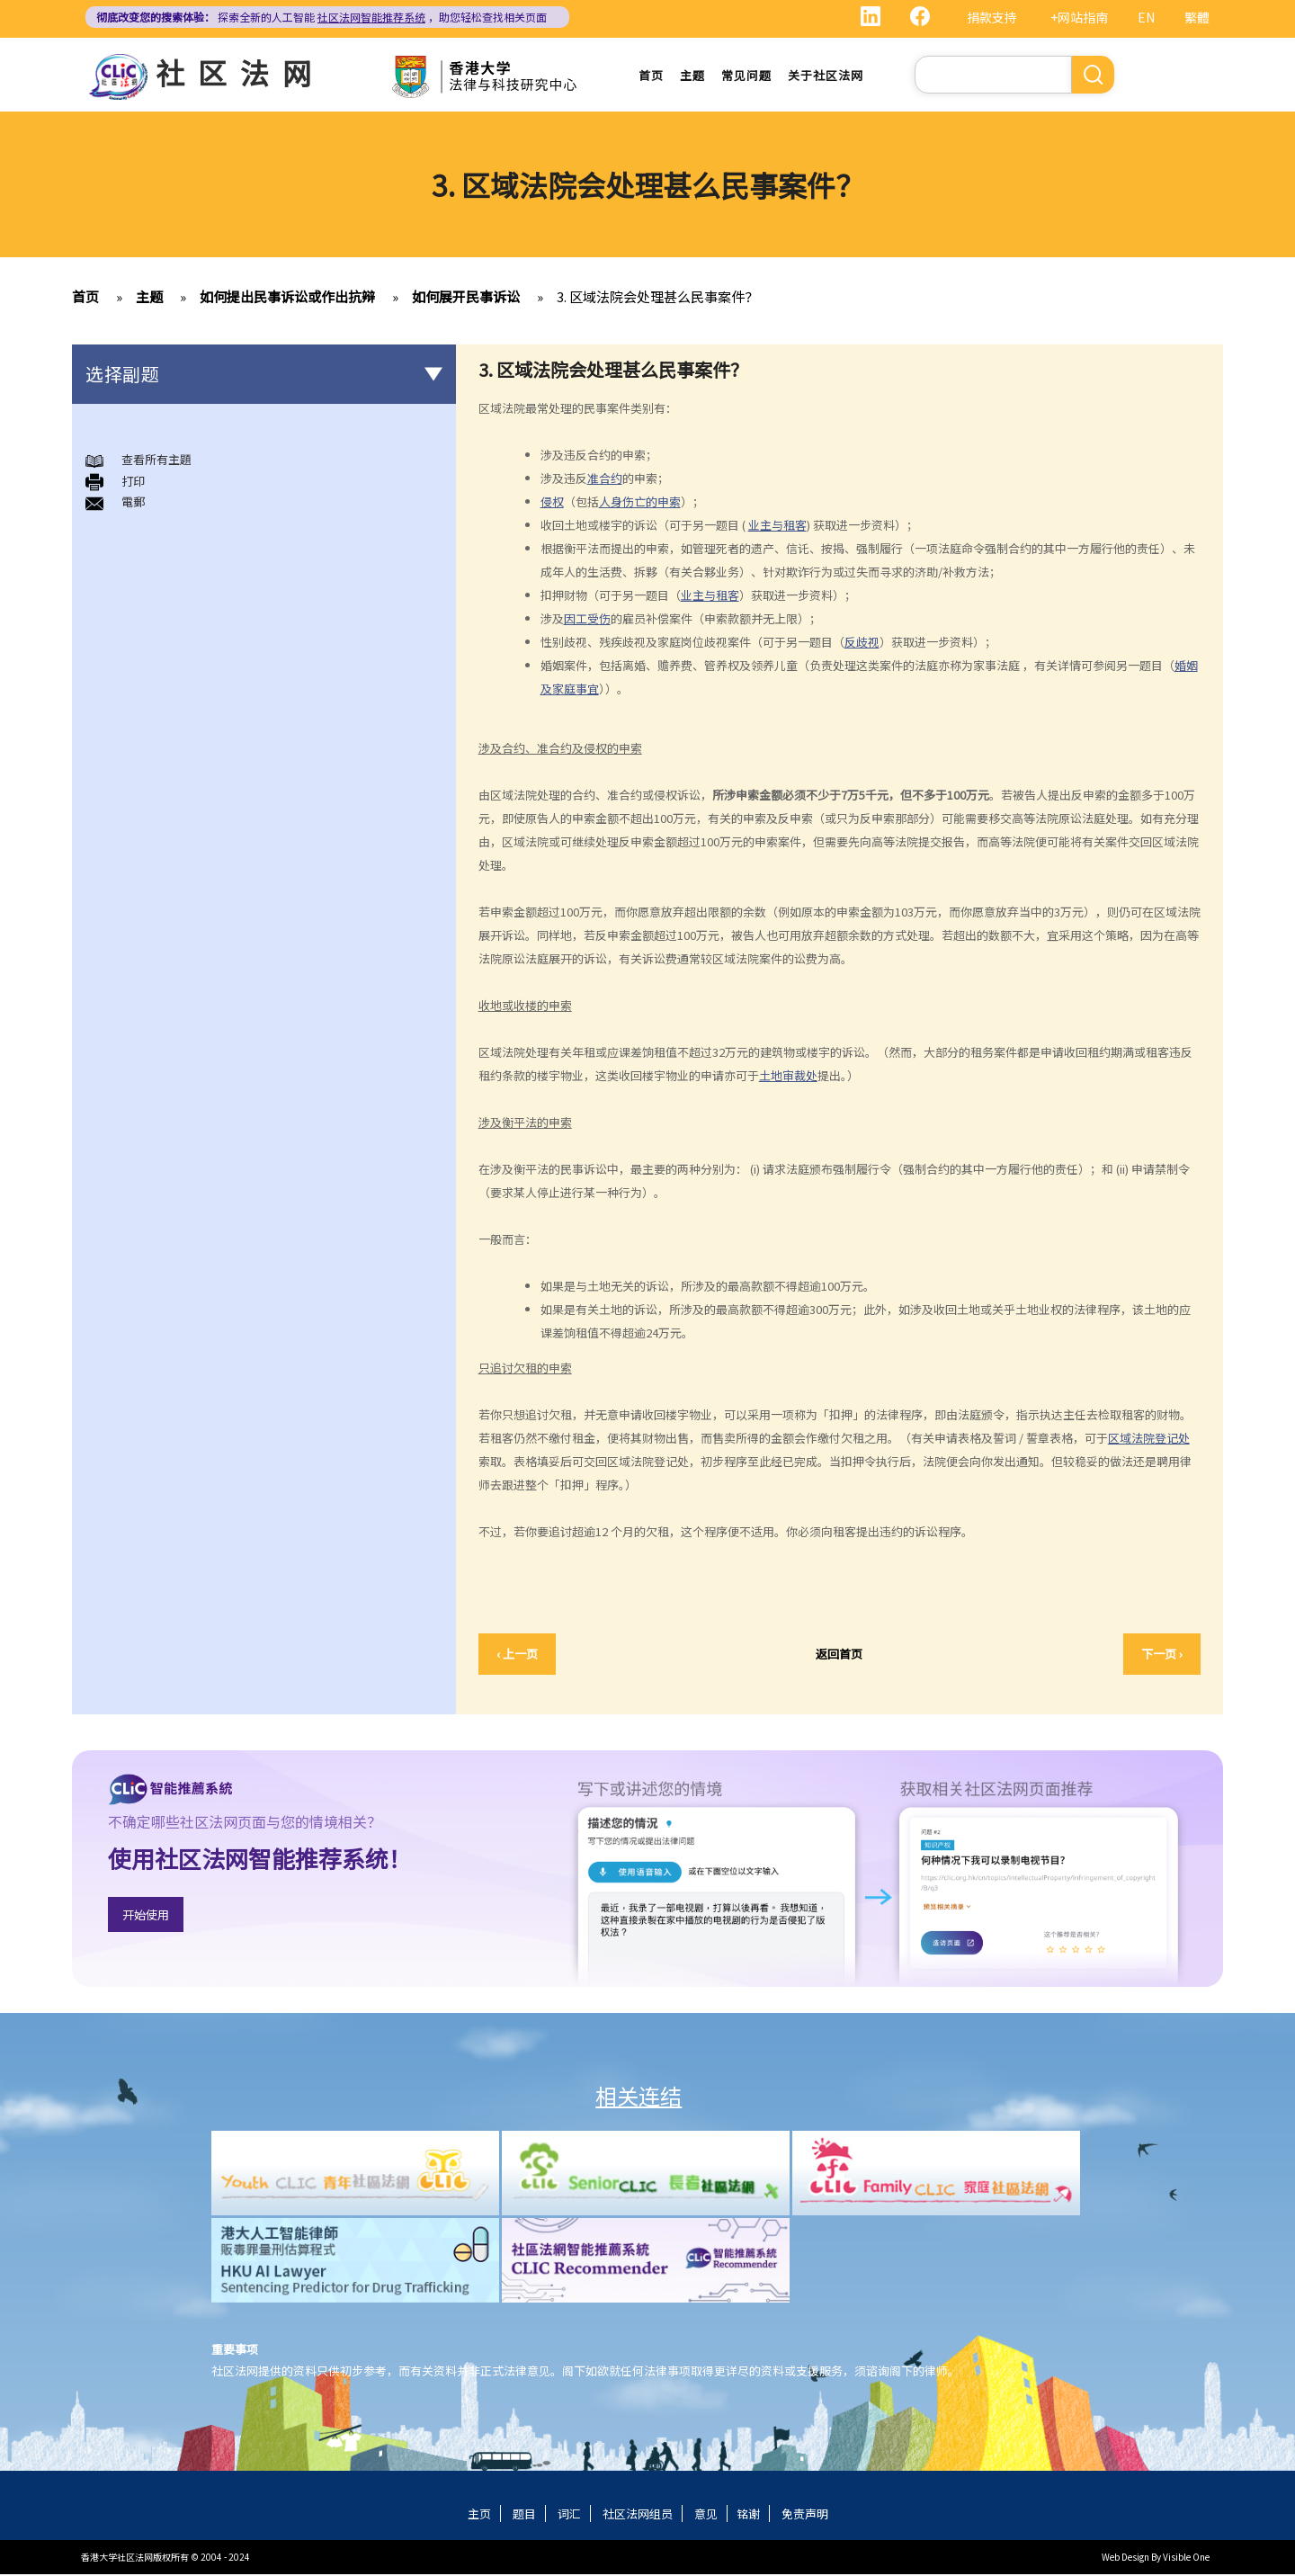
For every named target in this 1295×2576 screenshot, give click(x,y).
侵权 (552, 503)
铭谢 (748, 2515)
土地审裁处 (788, 1077)
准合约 (604, 479)
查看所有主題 (156, 461)
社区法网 (240, 72)
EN (1146, 17)
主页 (479, 2515)
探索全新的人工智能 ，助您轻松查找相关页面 (321, 16)
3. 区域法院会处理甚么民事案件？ (657, 299)
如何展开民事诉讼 (466, 299)
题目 (524, 2515)
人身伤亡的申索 (640, 503)
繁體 (1197, 17)
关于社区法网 (825, 76)
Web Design (1125, 2558)
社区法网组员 (638, 2515)
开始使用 (145, 1917)
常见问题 (746, 76)
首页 (651, 76)
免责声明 (804, 2515)
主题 (692, 76)
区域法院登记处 (1149, 1439)
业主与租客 (777, 526)
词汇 (569, 2515)
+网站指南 (1079, 17)
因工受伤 (587, 620)
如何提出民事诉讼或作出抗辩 (287, 299)
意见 (706, 2515)
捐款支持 (992, 17)
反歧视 (862, 643)
